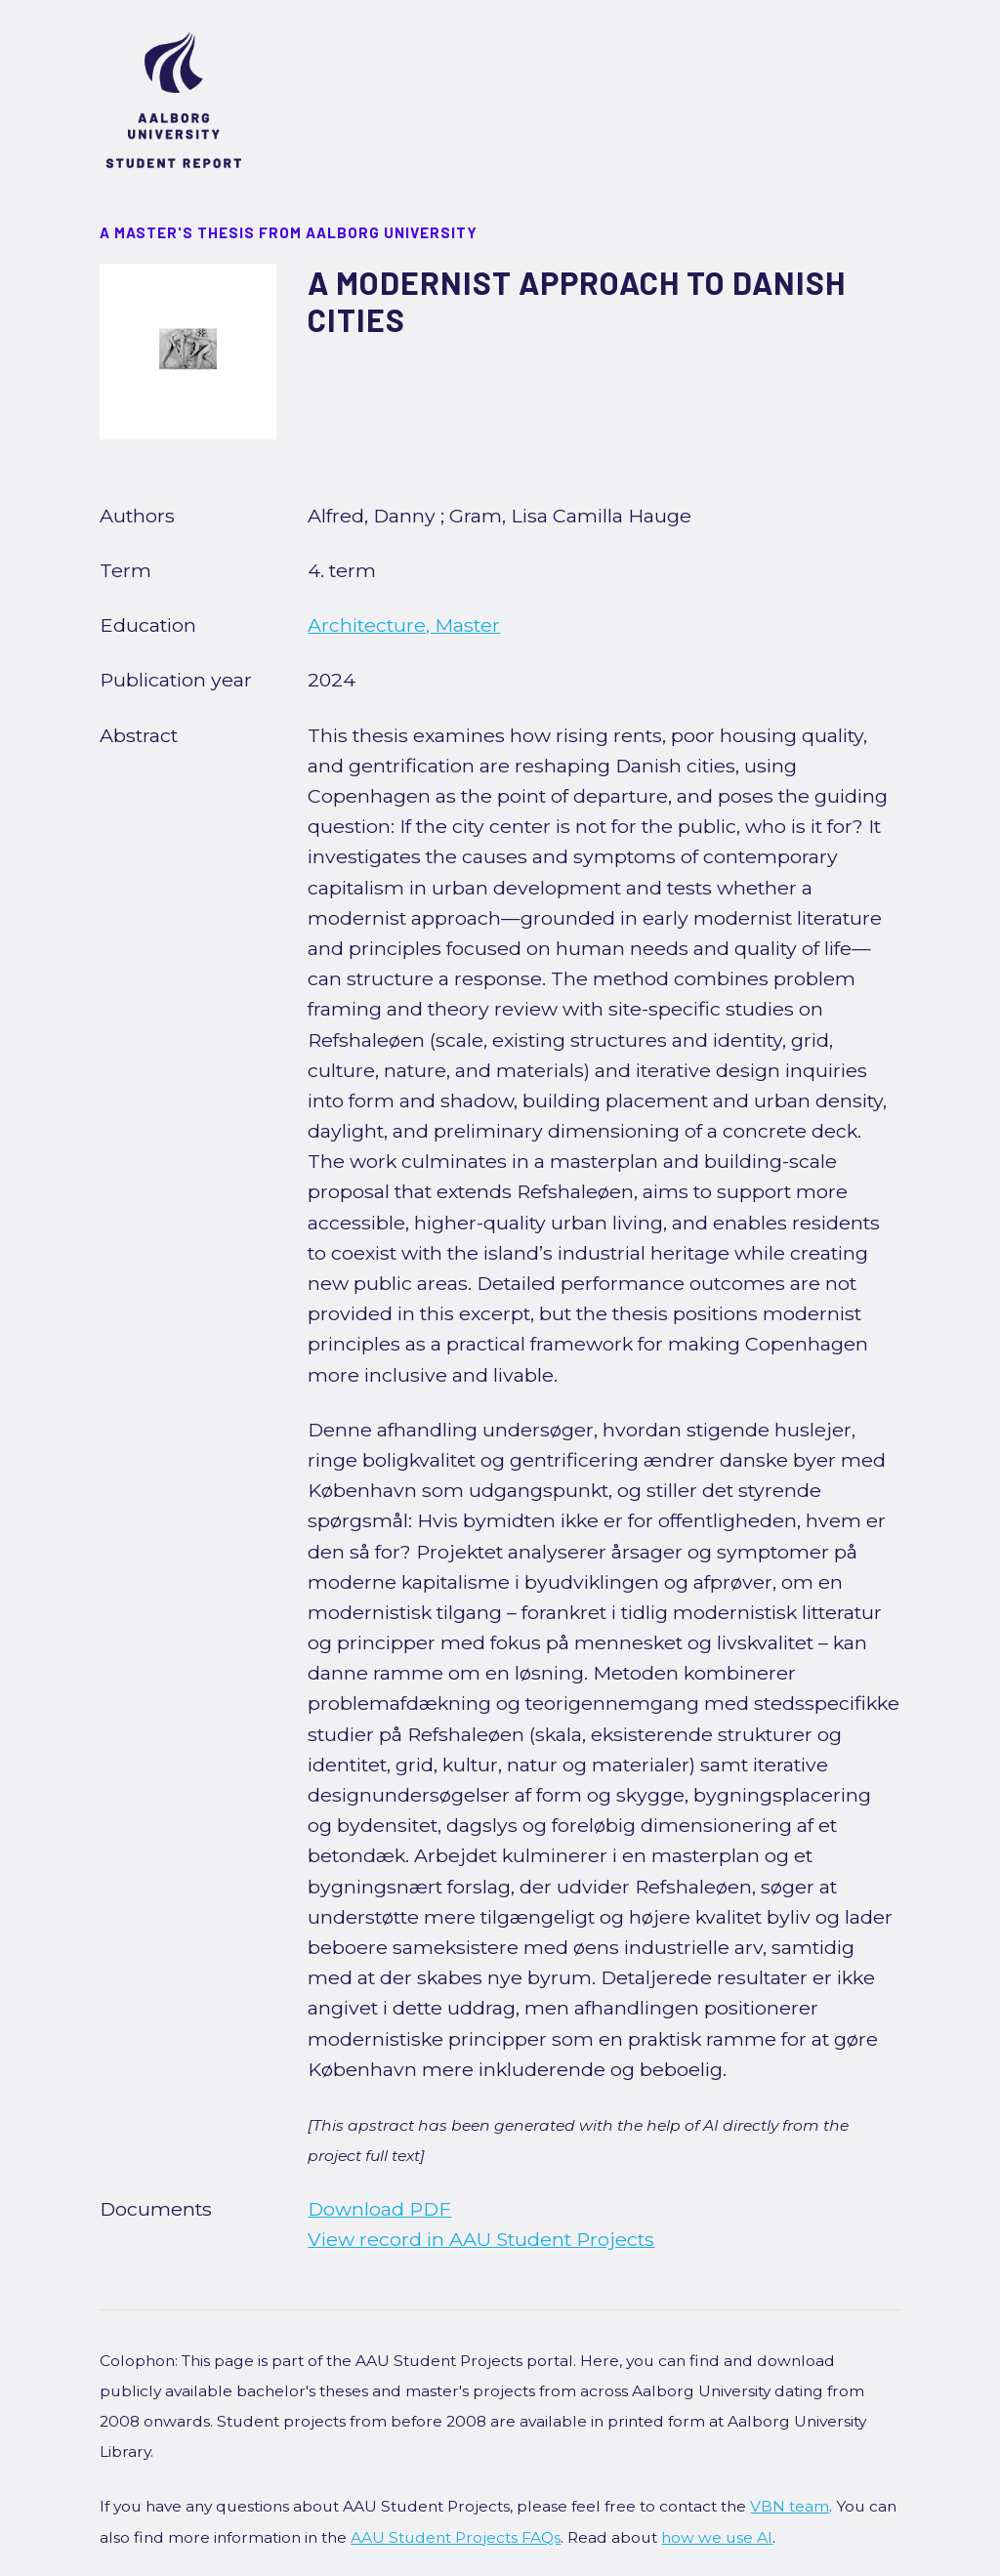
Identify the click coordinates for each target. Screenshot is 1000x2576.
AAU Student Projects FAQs (456, 2537)
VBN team (789, 2506)
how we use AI (716, 2537)
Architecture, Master (404, 625)
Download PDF (379, 2209)
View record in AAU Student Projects (481, 2239)
